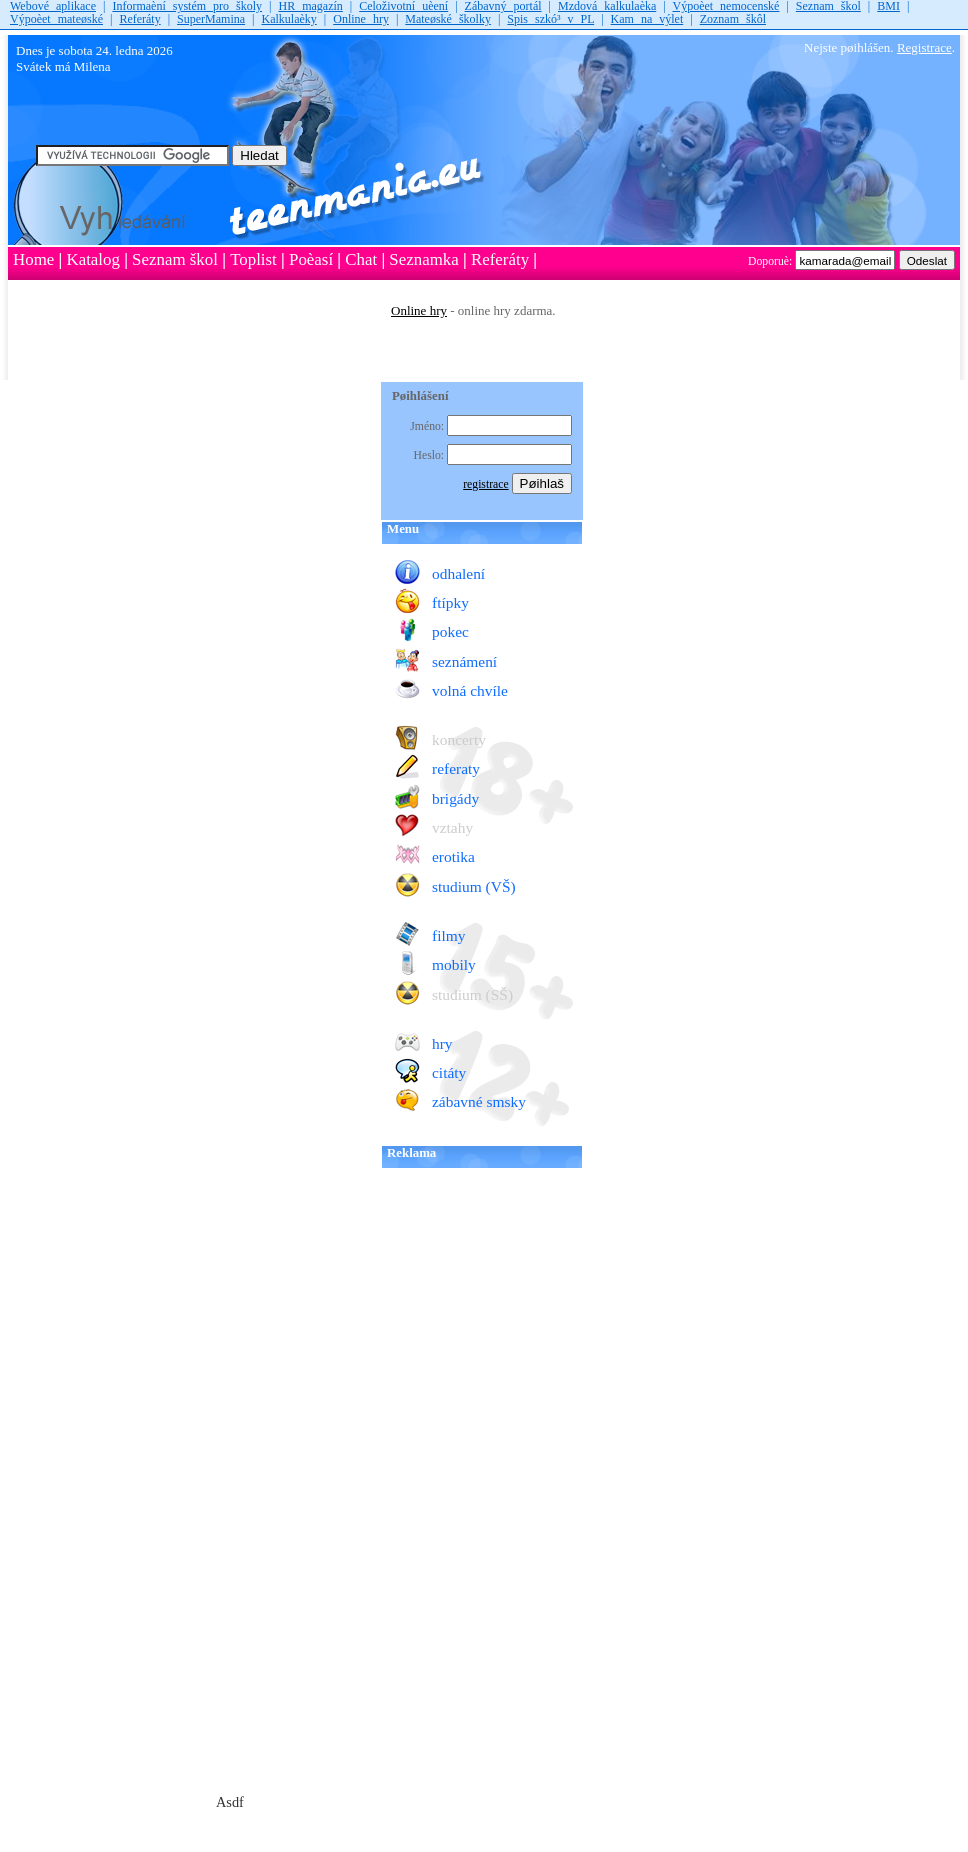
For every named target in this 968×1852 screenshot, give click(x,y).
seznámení (464, 661)
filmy (448, 935)
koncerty (459, 739)
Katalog (92, 259)
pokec (450, 631)
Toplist (253, 259)
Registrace (924, 47)
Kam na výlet (647, 19)
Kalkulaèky (289, 19)
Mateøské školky (448, 19)
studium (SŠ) (472, 994)
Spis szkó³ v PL (550, 19)
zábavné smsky (479, 1101)
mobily (454, 964)
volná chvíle (470, 690)
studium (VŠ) (474, 886)
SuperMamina (211, 19)
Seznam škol (175, 259)
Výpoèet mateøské (56, 19)
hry (442, 1043)
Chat (361, 259)
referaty (456, 768)
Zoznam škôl (733, 19)
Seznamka (423, 259)
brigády (455, 798)
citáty (449, 1072)
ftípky (450, 602)
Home (33, 259)
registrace (485, 484)
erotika (453, 856)
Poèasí (311, 259)
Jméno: (428, 426)
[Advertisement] (190, 475)
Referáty (139, 19)
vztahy (452, 827)
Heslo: (430, 455)
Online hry (361, 19)
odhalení (458, 573)
